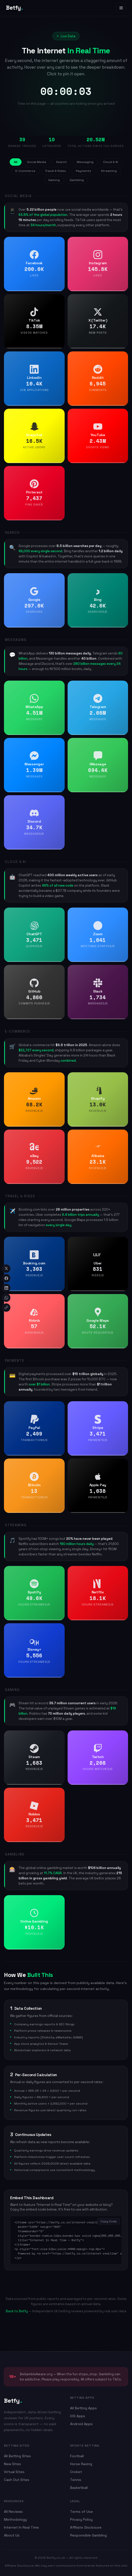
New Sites (12, 2464)
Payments (83, 171)
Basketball (79, 2487)
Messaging (85, 162)
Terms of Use (81, 2511)
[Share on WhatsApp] (6, 1298)
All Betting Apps (83, 2408)
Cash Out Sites (16, 2479)
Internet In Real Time (21, 2527)
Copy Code (109, 2221)
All (15, 162)
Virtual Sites (14, 2472)
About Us (12, 2535)
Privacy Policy (81, 2519)
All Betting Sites (17, 2456)
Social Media (36, 162)
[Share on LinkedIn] (6, 1288)
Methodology (15, 2519)
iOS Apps (77, 2416)
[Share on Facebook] (6, 1278)
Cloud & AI (110, 162)
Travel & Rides (55, 171)
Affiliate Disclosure (86, 2527)
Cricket (76, 2472)
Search (61, 162)
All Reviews (13, 2511)
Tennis (75, 2479)
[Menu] (121, 8)
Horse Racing (81, 2464)
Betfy (14, 7)
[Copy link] (6, 1307)
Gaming (54, 180)
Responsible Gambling (88, 2535)
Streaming (109, 171)
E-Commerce (25, 171)
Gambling (77, 180)
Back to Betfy (17, 2311)
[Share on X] (6, 1268)
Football (77, 2456)
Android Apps (81, 2424)
